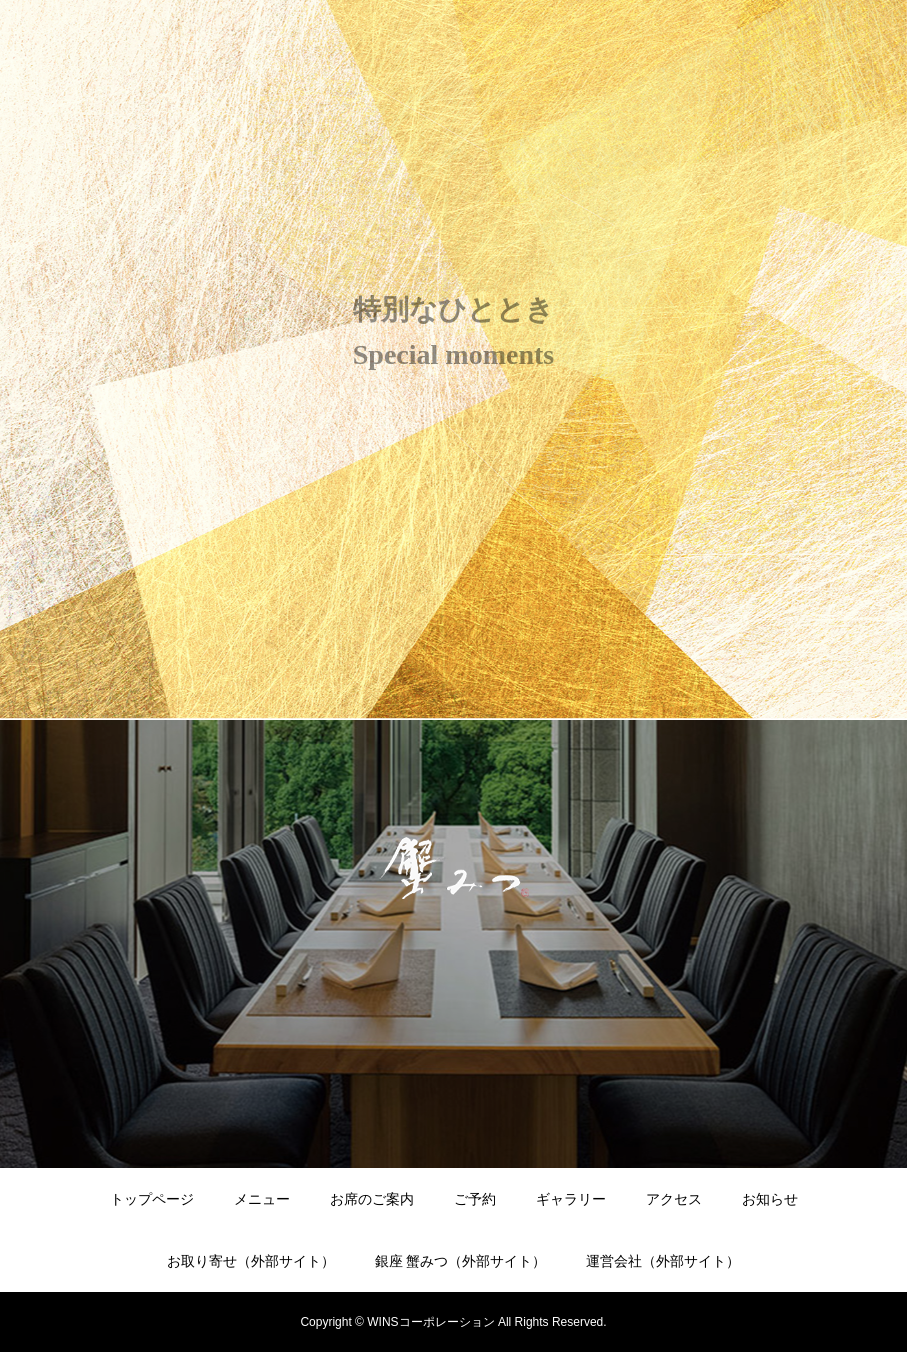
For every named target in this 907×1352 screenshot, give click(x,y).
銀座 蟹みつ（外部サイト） (461, 1261)
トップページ (152, 1199)
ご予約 (475, 1199)
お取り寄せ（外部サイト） (251, 1261)
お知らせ (770, 1199)
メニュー (262, 1199)
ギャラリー (571, 1199)
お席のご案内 (372, 1199)
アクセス (674, 1199)
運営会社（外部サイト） (663, 1261)
